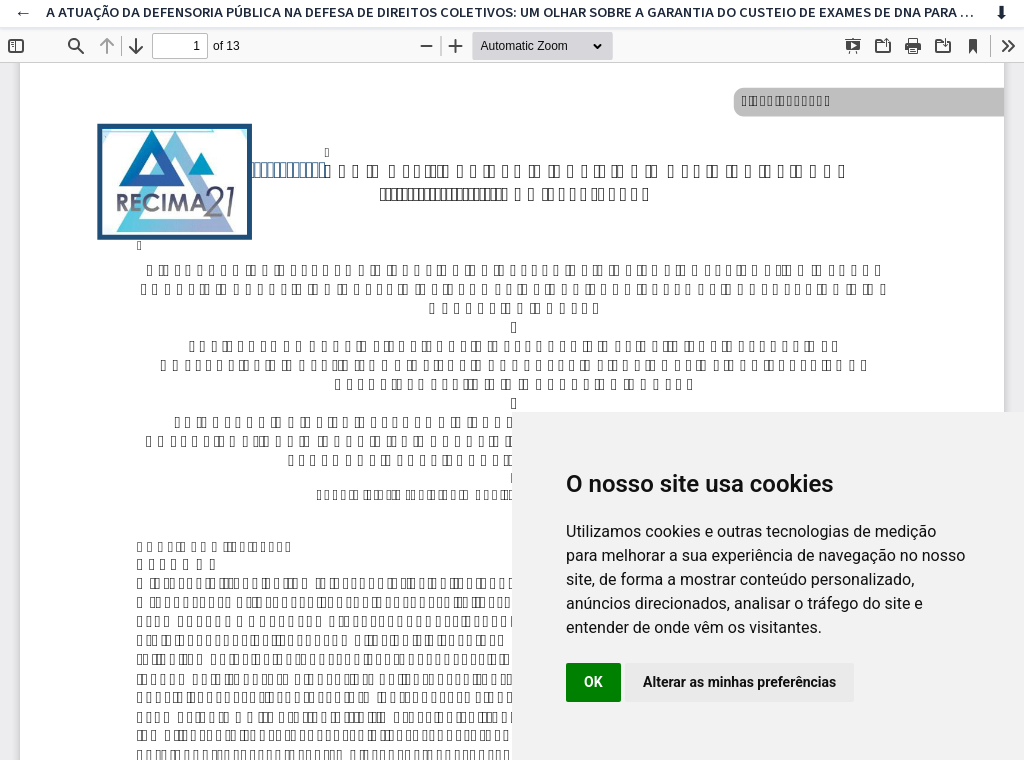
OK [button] (593, 682)
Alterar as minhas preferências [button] (739, 682)
